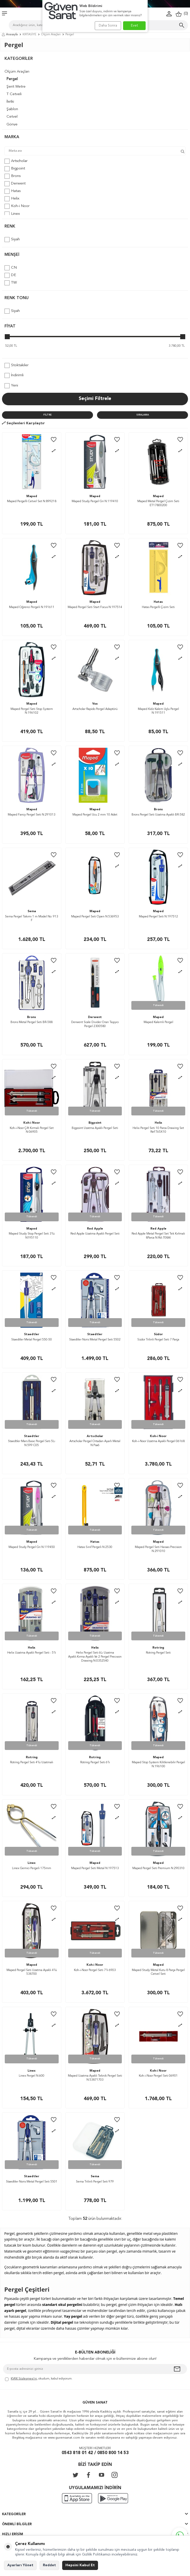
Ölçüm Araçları (51, 34)
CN (11, 267)
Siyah (12, 239)
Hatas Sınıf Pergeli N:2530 (94, 1547)
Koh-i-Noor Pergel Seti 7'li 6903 (95, 1970)
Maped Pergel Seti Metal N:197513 (95, 1868)
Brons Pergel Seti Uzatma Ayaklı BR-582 (158, 814)
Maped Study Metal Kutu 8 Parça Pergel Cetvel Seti (158, 1972)
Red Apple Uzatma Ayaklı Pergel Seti (95, 1233)
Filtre (47, 415)
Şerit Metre (16, 87)
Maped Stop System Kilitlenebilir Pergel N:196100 (158, 1764)
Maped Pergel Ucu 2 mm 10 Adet (94, 814)
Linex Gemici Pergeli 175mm (31, 1868)
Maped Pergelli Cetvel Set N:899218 (31, 501)
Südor (158, 1334)
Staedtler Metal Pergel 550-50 (31, 1339)
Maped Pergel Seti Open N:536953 (95, 916)
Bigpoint (15, 168)
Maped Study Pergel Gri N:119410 (95, 501)
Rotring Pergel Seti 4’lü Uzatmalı (31, 1762)
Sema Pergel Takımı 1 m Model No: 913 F (31, 918)
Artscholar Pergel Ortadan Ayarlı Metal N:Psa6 (94, 1443)
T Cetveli (14, 94)
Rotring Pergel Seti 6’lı (95, 1762)
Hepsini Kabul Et (80, 2565)
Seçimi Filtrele (95, 399)
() (182, 14)
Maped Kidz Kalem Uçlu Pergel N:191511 (158, 711)
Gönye (12, 124)
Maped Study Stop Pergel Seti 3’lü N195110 (32, 1235)
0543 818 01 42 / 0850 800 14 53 (95, 2453)
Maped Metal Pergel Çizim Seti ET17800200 (158, 503)
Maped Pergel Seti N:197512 (158, 916)
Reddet (49, 2565)
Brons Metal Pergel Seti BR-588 (32, 1022)
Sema (32, 911)
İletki (10, 102)
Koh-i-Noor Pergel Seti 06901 (158, 2075)
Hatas (13, 191)
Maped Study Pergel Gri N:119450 (32, 1547)
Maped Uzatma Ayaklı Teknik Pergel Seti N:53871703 (95, 2077)
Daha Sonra (108, 25)
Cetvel (12, 117)
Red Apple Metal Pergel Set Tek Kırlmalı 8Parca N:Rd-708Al (158, 1235)
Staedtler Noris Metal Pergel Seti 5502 (95, 1339)
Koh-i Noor (17, 206)
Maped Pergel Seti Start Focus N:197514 (95, 607)
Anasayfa (10, 34)
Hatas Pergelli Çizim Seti (158, 607)
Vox (95, 703)
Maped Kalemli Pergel (158, 1022)
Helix (12, 198)
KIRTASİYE (29, 34)
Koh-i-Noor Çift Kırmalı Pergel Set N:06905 (32, 1130)
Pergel (12, 79)
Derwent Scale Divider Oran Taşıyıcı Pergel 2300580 (95, 1024)
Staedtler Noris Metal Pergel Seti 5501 (31, 2181)
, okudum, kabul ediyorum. (38, 2379)
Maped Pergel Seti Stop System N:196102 (32, 711)
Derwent (15, 183)
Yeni (11, 385)
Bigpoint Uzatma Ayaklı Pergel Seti (95, 1128)
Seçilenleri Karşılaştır (23, 423)
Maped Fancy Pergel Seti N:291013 (31, 814)
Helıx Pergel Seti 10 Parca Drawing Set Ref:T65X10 (158, 1130)
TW (11, 282)
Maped (31, 496)
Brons (13, 176)
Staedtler (31, 1334)
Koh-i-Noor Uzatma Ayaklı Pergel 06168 (158, 1441)
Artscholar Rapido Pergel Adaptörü (95, 709)
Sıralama (142, 415)
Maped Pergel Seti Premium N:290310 (158, 1868)
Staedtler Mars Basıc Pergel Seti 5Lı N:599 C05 (31, 1443)
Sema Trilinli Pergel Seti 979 (95, 2181)
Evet (134, 25)
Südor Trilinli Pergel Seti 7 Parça (158, 1339)
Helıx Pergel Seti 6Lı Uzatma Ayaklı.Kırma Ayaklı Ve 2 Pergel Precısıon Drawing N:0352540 (95, 1656)
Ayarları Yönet (20, 2565)
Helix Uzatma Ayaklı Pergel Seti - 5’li (31, 1652)
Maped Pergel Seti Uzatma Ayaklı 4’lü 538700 (32, 1972)
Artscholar (16, 161)
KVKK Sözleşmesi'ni (24, 2378)
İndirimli (14, 375)
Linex (12, 214)
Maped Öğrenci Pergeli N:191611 (31, 607)
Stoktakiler (17, 365)
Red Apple (95, 1228)
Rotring (158, 1647)
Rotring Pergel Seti (158, 1652)
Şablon (12, 109)
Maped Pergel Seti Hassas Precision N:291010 (158, 1549)
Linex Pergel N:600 (31, 2075)
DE (10, 275)
